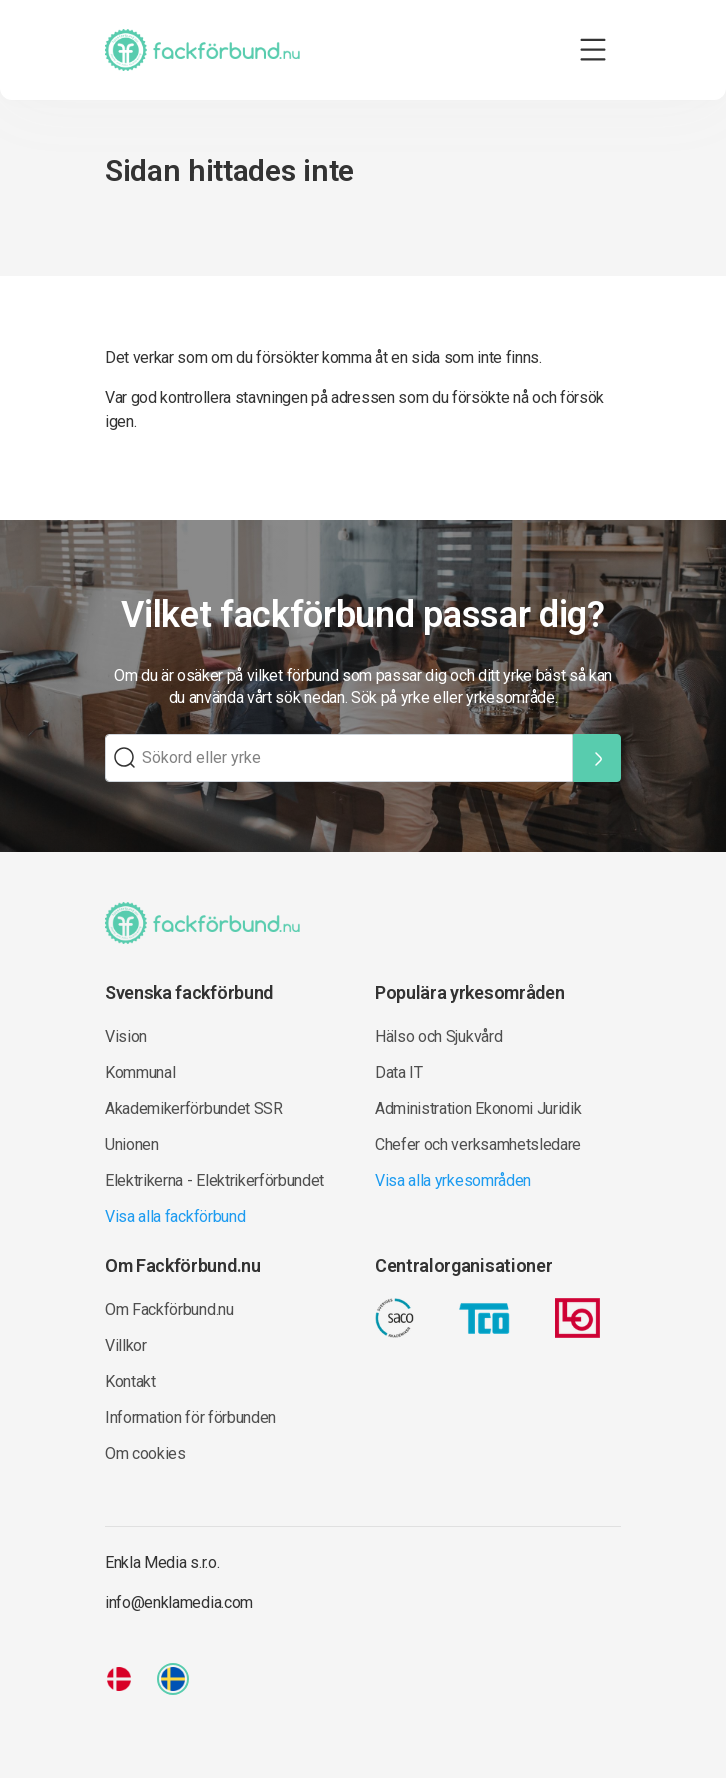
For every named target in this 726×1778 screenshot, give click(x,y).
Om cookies (145, 1453)
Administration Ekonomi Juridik (478, 1108)
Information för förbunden (190, 1417)
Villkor (126, 1345)
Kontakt (130, 1381)
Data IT (399, 1072)
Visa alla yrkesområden (453, 1180)
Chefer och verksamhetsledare (478, 1144)
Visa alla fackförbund (175, 1216)
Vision (126, 1036)
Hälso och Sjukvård (438, 1036)
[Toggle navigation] (593, 50)
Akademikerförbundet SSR (194, 1108)
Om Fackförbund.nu (169, 1309)
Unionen (132, 1144)
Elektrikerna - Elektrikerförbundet (214, 1180)
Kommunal (140, 1072)
